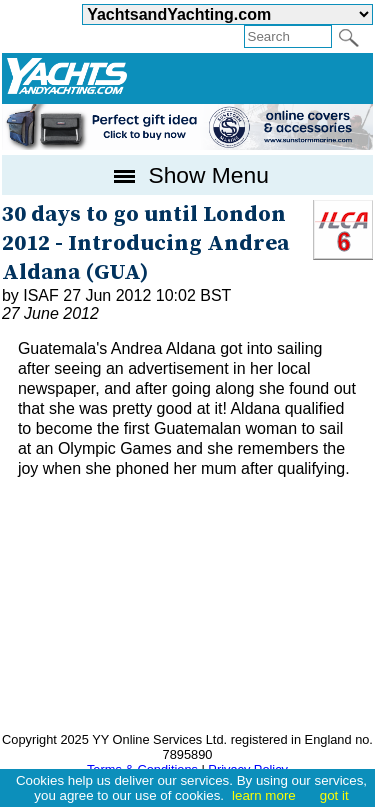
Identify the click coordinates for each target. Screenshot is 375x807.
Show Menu (187, 175)
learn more (264, 795)
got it (334, 795)
